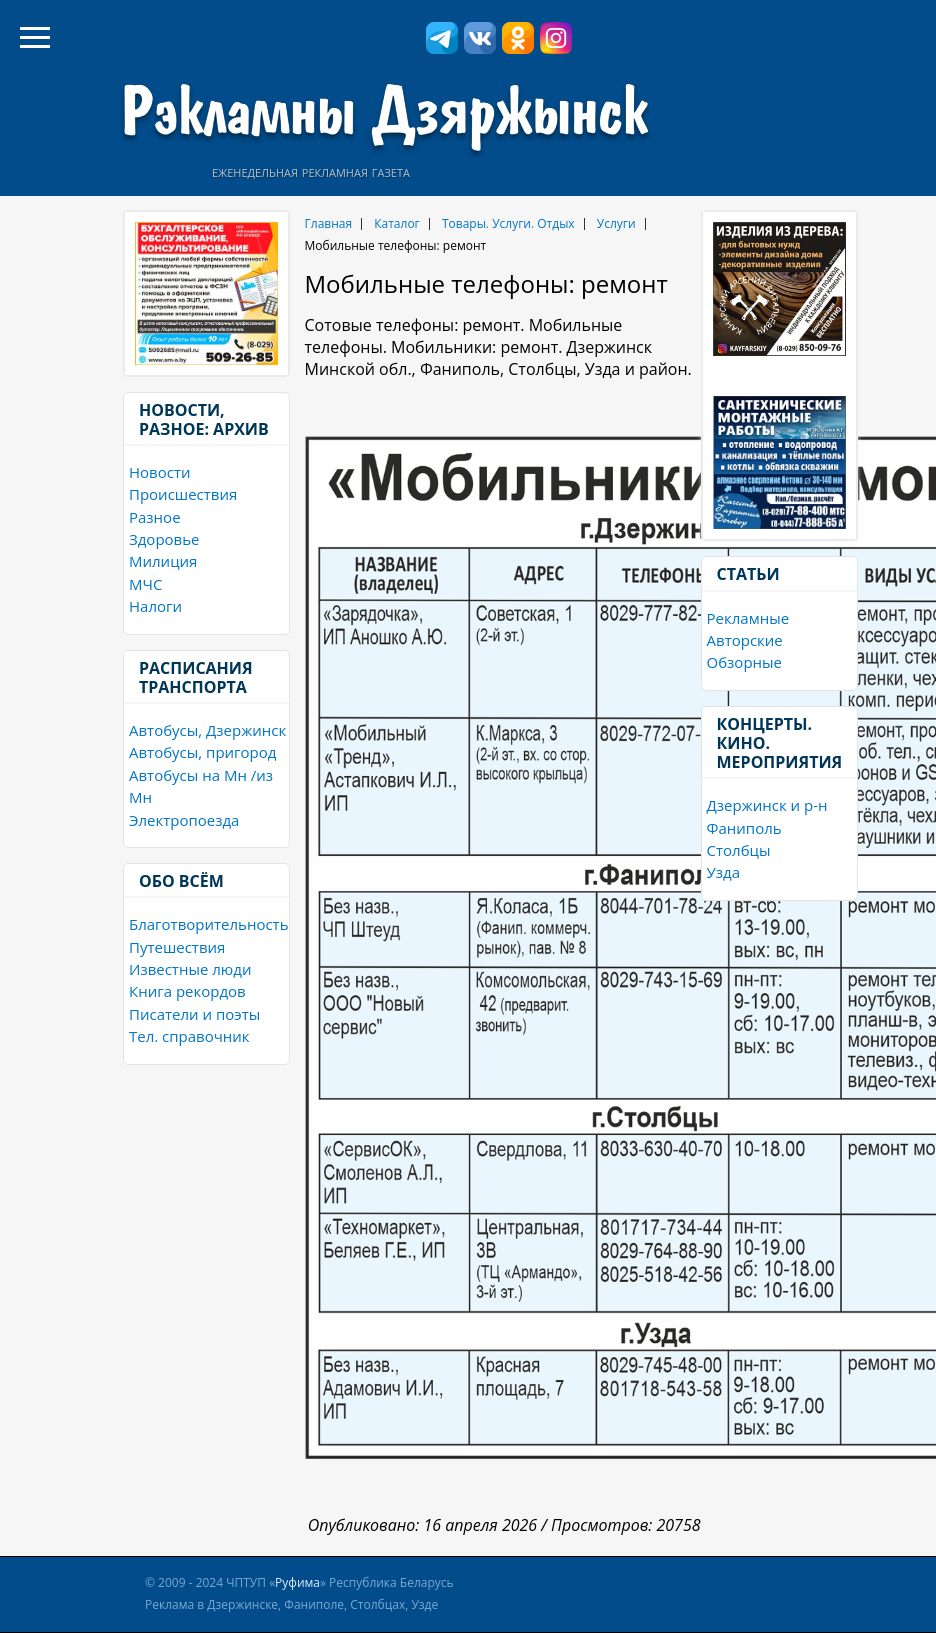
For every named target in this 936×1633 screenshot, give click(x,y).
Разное (155, 517)
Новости (160, 472)
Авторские (745, 640)
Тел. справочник (189, 1036)
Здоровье (164, 539)
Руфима (297, 1582)
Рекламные (748, 618)
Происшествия (183, 494)
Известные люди (190, 969)
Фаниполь (744, 828)
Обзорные (744, 662)
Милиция (163, 561)
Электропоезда (184, 820)
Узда (723, 872)
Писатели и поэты (194, 1014)
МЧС (145, 584)
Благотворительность (209, 924)
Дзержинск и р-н (767, 805)
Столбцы (739, 850)
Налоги (155, 606)
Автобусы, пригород (202, 752)
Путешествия (177, 947)
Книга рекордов (187, 991)
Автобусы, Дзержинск (207, 730)
